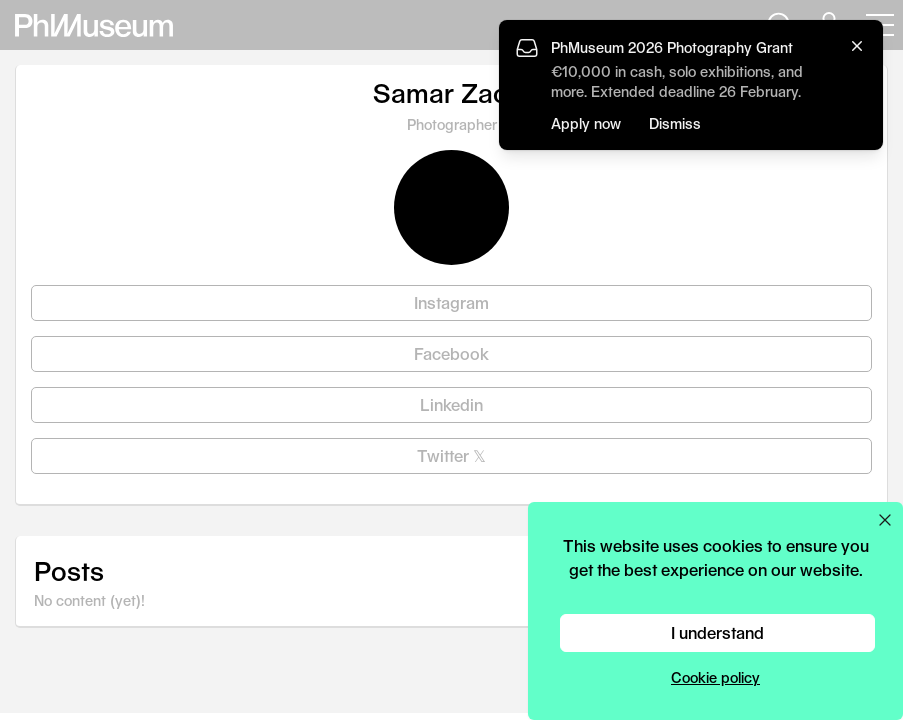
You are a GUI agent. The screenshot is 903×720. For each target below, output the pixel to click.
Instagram (451, 302)
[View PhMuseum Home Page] (94, 25)
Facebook (451, 353)
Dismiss (675, 123)
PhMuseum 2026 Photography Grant (672, 47)
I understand (717, 632)
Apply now (586, 123)
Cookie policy (715, 677)
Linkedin (451, 404)
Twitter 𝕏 (451, 455)
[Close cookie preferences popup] (885, 520)
